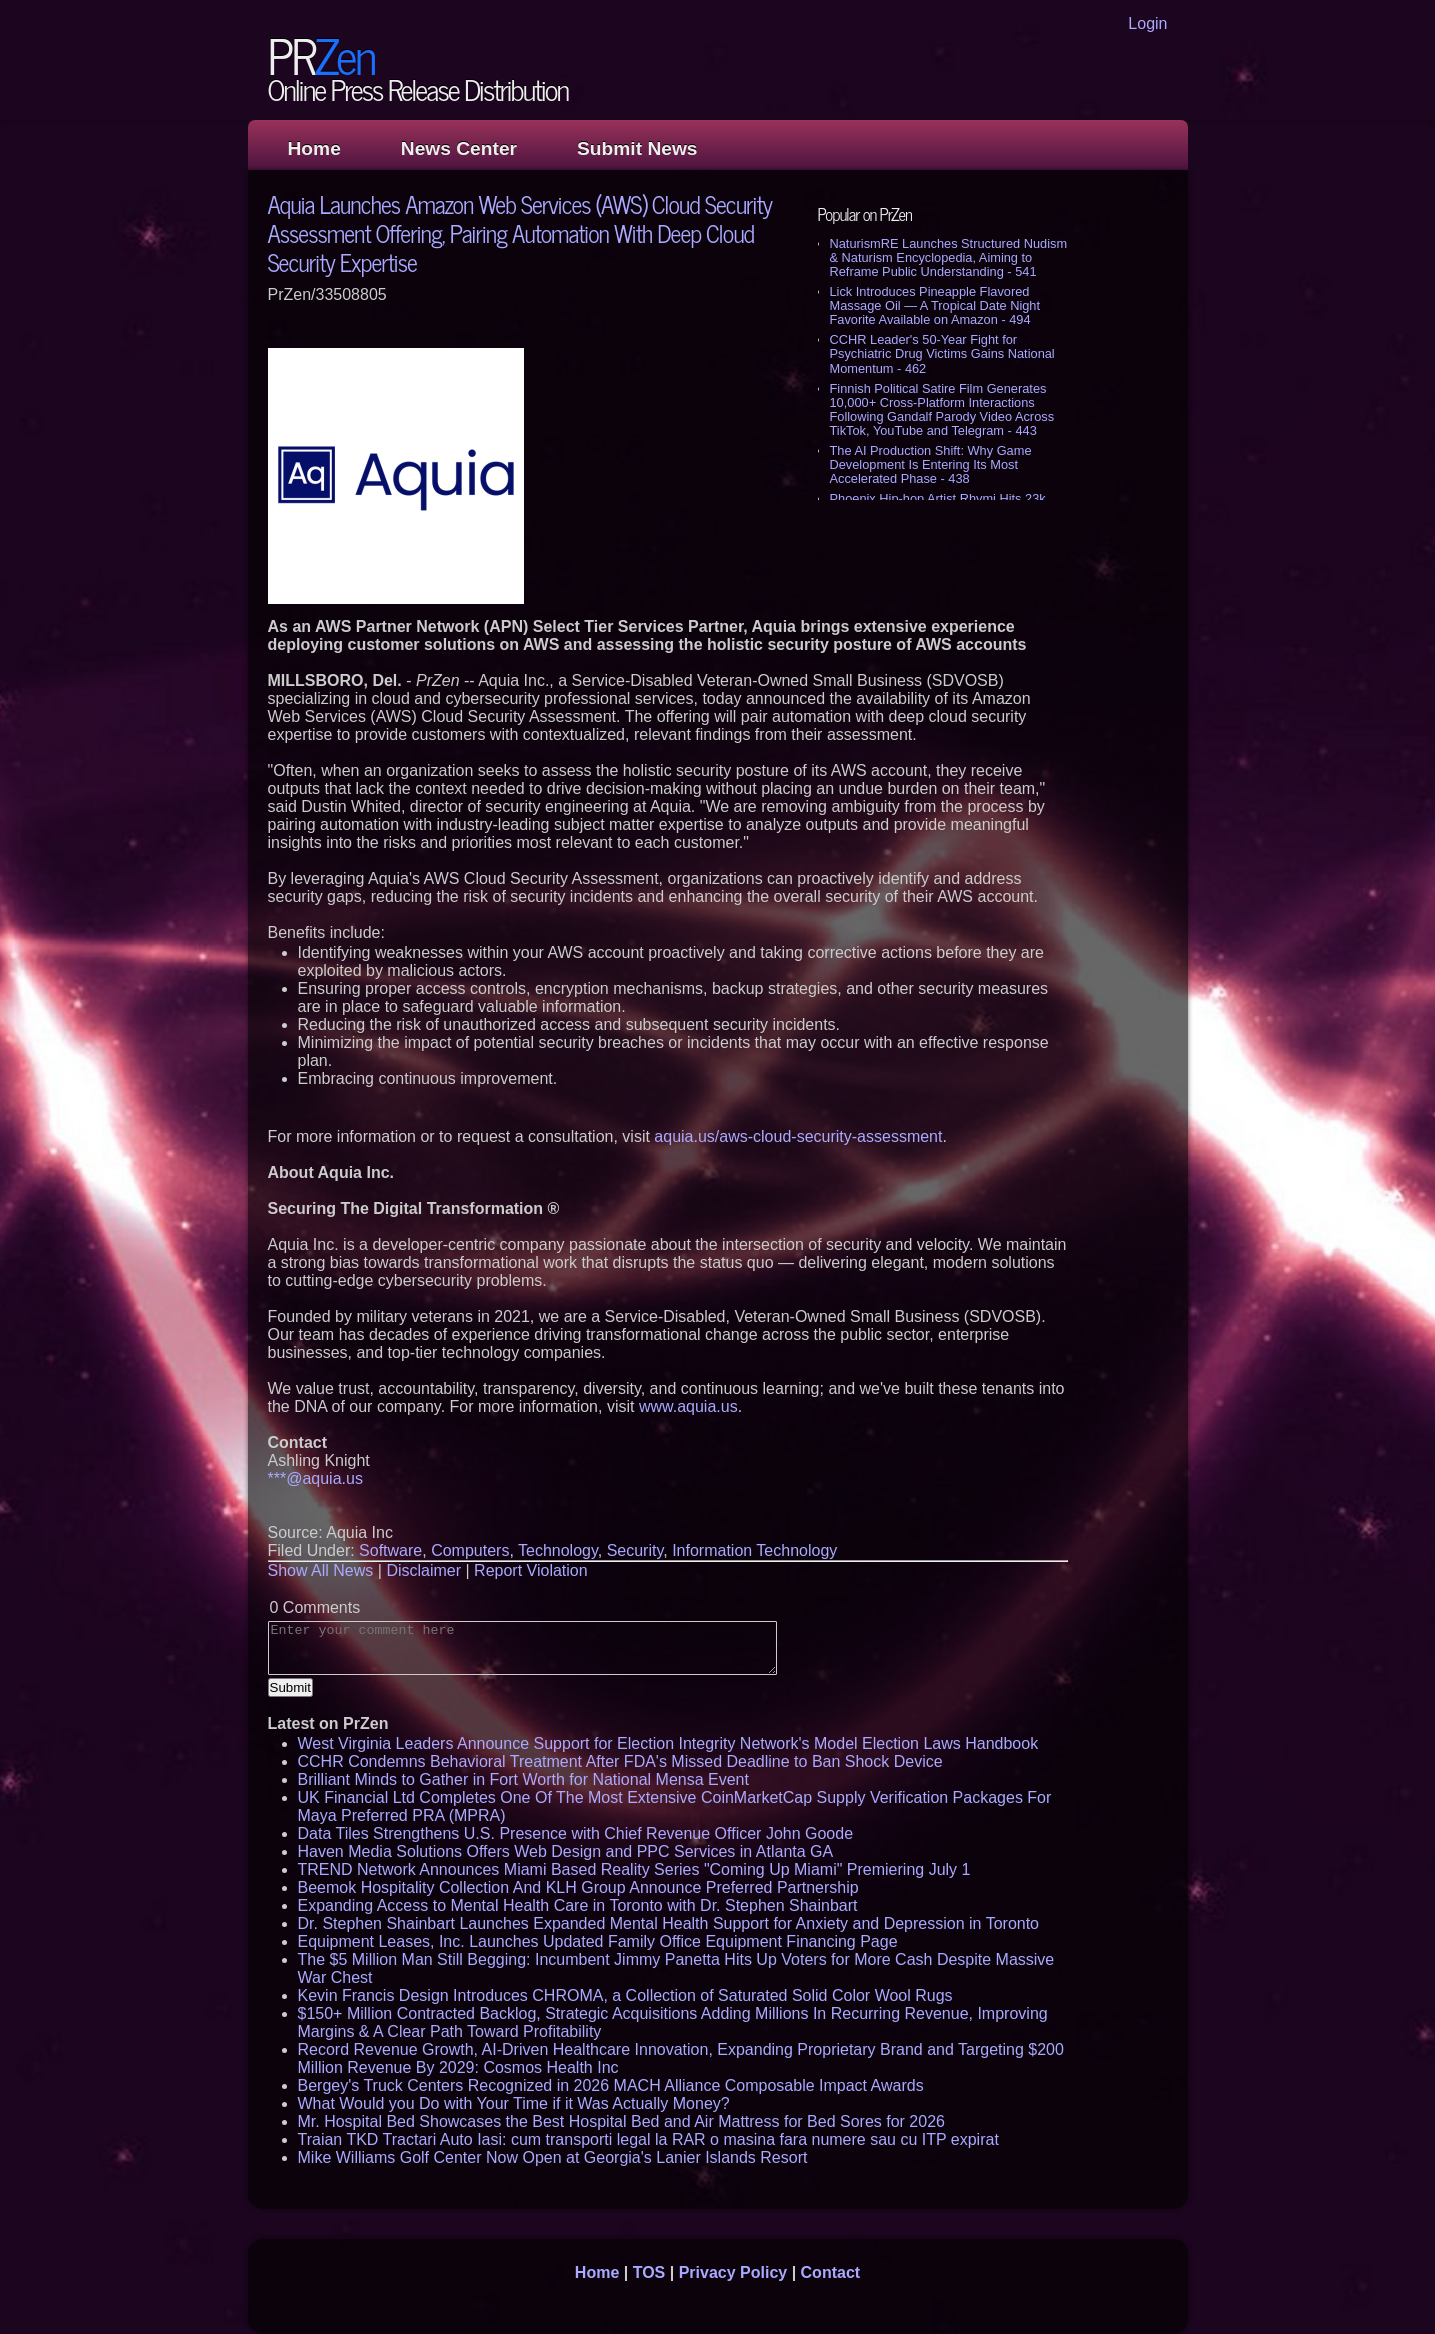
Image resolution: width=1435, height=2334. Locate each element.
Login (1147, 23)
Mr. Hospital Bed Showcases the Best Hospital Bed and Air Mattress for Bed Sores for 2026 (621, 2121)
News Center (459, 148)
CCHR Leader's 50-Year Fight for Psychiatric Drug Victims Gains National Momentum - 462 (942, 353)
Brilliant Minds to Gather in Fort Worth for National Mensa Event (523, 1779)
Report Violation (531, 1570)
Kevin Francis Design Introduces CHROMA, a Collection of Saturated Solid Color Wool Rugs (625, 1995)
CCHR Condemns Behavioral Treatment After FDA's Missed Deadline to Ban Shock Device (620, 1761)
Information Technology (754, 1550)
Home (314, 148)
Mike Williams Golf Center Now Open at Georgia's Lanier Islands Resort (553, 2157)
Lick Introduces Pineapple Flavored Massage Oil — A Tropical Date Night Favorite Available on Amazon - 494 (935, 305)
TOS (649, 2272)
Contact (831, 2272)
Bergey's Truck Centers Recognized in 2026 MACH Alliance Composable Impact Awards (611, 2085)
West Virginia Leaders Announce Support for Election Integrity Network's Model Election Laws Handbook (668, 1743)
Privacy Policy (733, 2272)
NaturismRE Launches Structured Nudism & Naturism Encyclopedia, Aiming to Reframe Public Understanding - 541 (949, 257)
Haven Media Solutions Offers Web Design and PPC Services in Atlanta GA (566, 1851)
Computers (470, 1550)
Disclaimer (423, 1570)
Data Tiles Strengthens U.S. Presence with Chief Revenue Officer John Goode (576, 1833)
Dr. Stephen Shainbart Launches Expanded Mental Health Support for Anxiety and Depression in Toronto (669, 1923)
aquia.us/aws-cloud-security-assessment (798, 1136)
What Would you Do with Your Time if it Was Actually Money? (514, 2103)
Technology (558, 1550)
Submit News (637, 148)
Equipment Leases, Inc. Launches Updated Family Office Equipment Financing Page (598, 1941)
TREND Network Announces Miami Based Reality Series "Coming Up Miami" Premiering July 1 (634, 1869)
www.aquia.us (688, 1406)
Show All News (321, 1570)
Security (635, 1550)
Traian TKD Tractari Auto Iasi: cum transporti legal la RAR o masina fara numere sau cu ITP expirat (648, 2139)
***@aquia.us (315, 1478)
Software (390, 1550)
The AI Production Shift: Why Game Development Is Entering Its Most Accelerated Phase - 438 (931, 464)
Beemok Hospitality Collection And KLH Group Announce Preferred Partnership (578, 1887)
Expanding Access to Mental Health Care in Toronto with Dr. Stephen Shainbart (578, 1905)
